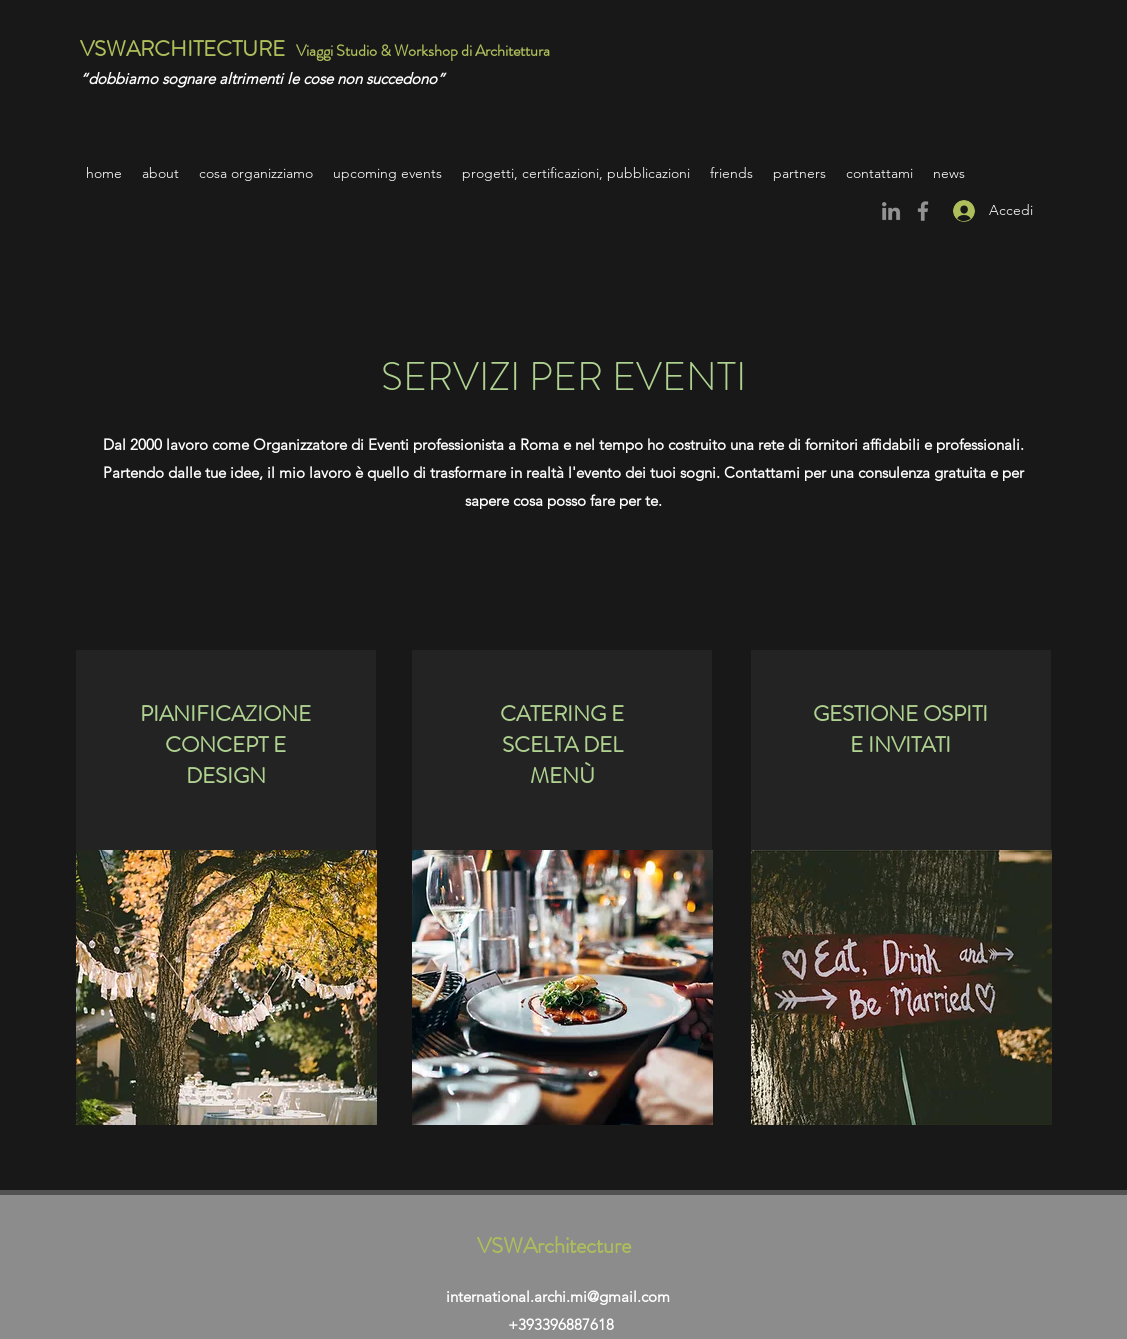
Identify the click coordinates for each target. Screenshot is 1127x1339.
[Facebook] (923, 211)
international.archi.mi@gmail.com (558, 1296)
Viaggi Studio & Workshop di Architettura (424, 50)
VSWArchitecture (554, 1245)
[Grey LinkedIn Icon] (891, 211)
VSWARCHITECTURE (182, 48)
